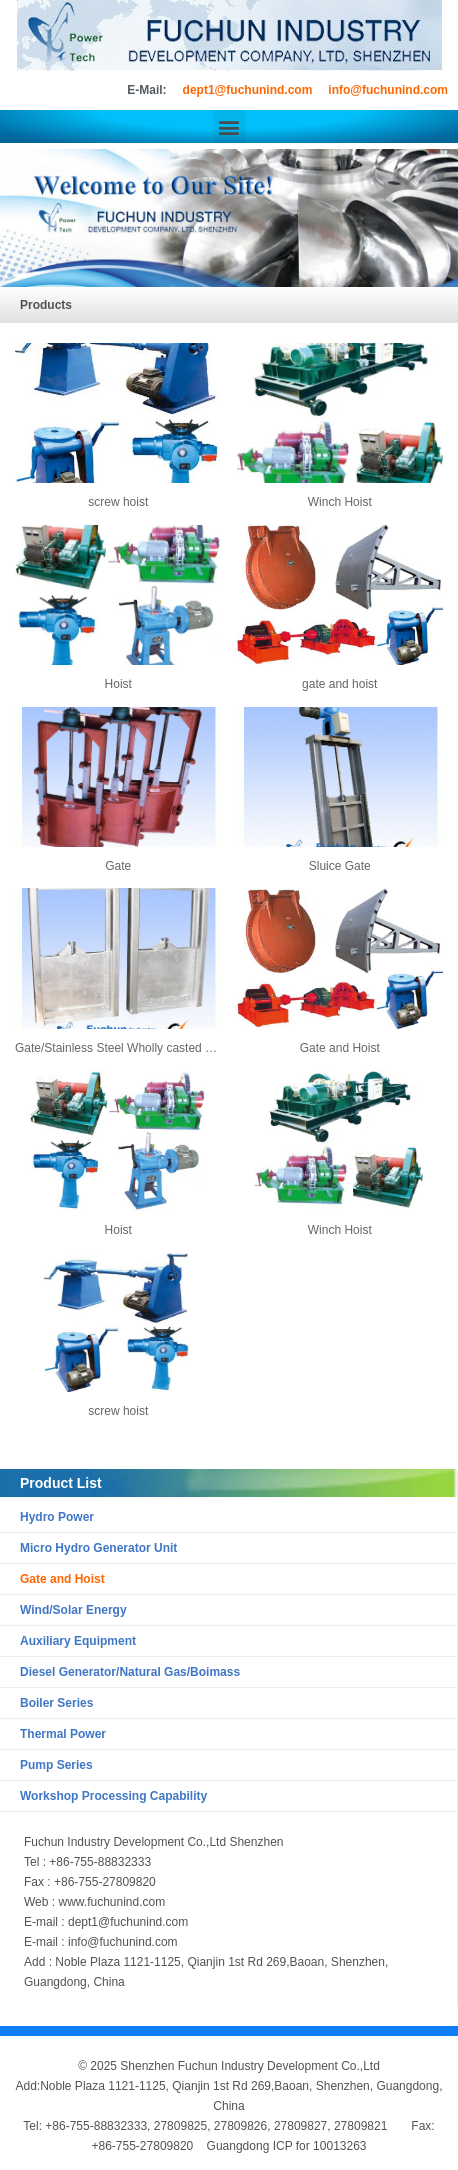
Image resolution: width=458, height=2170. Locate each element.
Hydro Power (57, 1517)
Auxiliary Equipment (78, 1641)
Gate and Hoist (62, 1579)
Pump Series (56, 1765)
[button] (229, 126)
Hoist (118, 684)
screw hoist (118, 502)
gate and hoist (339, 684)
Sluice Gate (340, 866)
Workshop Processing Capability (113, 1796)
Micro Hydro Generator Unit (98, 1548)
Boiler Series (56, 1703)
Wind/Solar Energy (73, 1610)
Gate (118, 866)
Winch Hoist (340, 502)
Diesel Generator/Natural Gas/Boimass (130, 1672)
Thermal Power (63, 1734)
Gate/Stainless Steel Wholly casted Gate (123, 1048)
